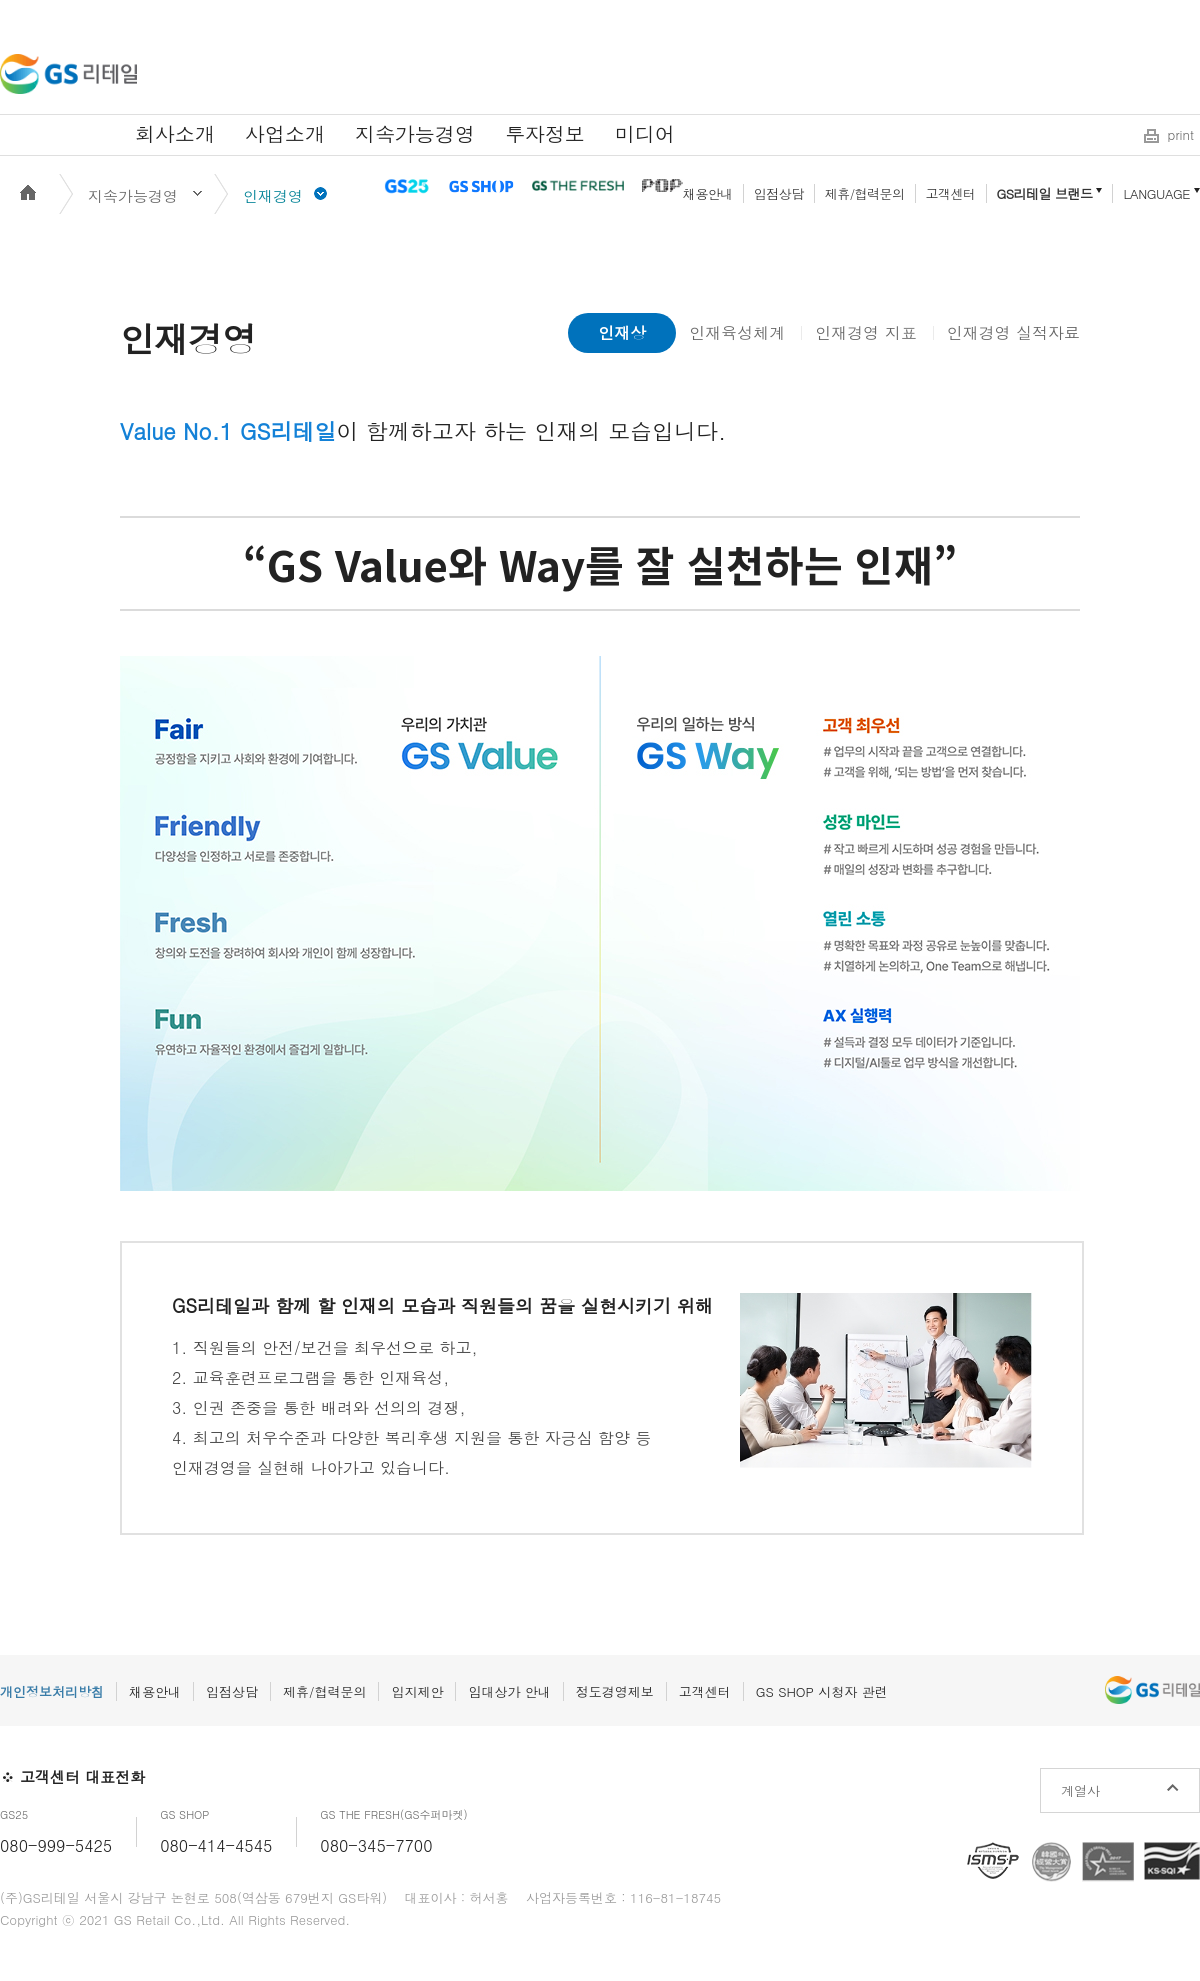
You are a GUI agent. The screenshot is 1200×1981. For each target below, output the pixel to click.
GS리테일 (68, 74)
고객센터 (951, 193)
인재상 (622, 332)
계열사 (1080, 1790)
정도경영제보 (615, 1691)
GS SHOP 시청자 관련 (822, 1691)
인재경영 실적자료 (1013, 332)
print (1181, 134)
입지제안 (417, 1691)
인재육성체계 (737, 332)
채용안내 (708, 193)
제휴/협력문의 (865, 193)
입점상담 (779, 193)
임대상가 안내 (509, 1691)
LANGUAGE (1156, 193)
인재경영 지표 (865, 332)
